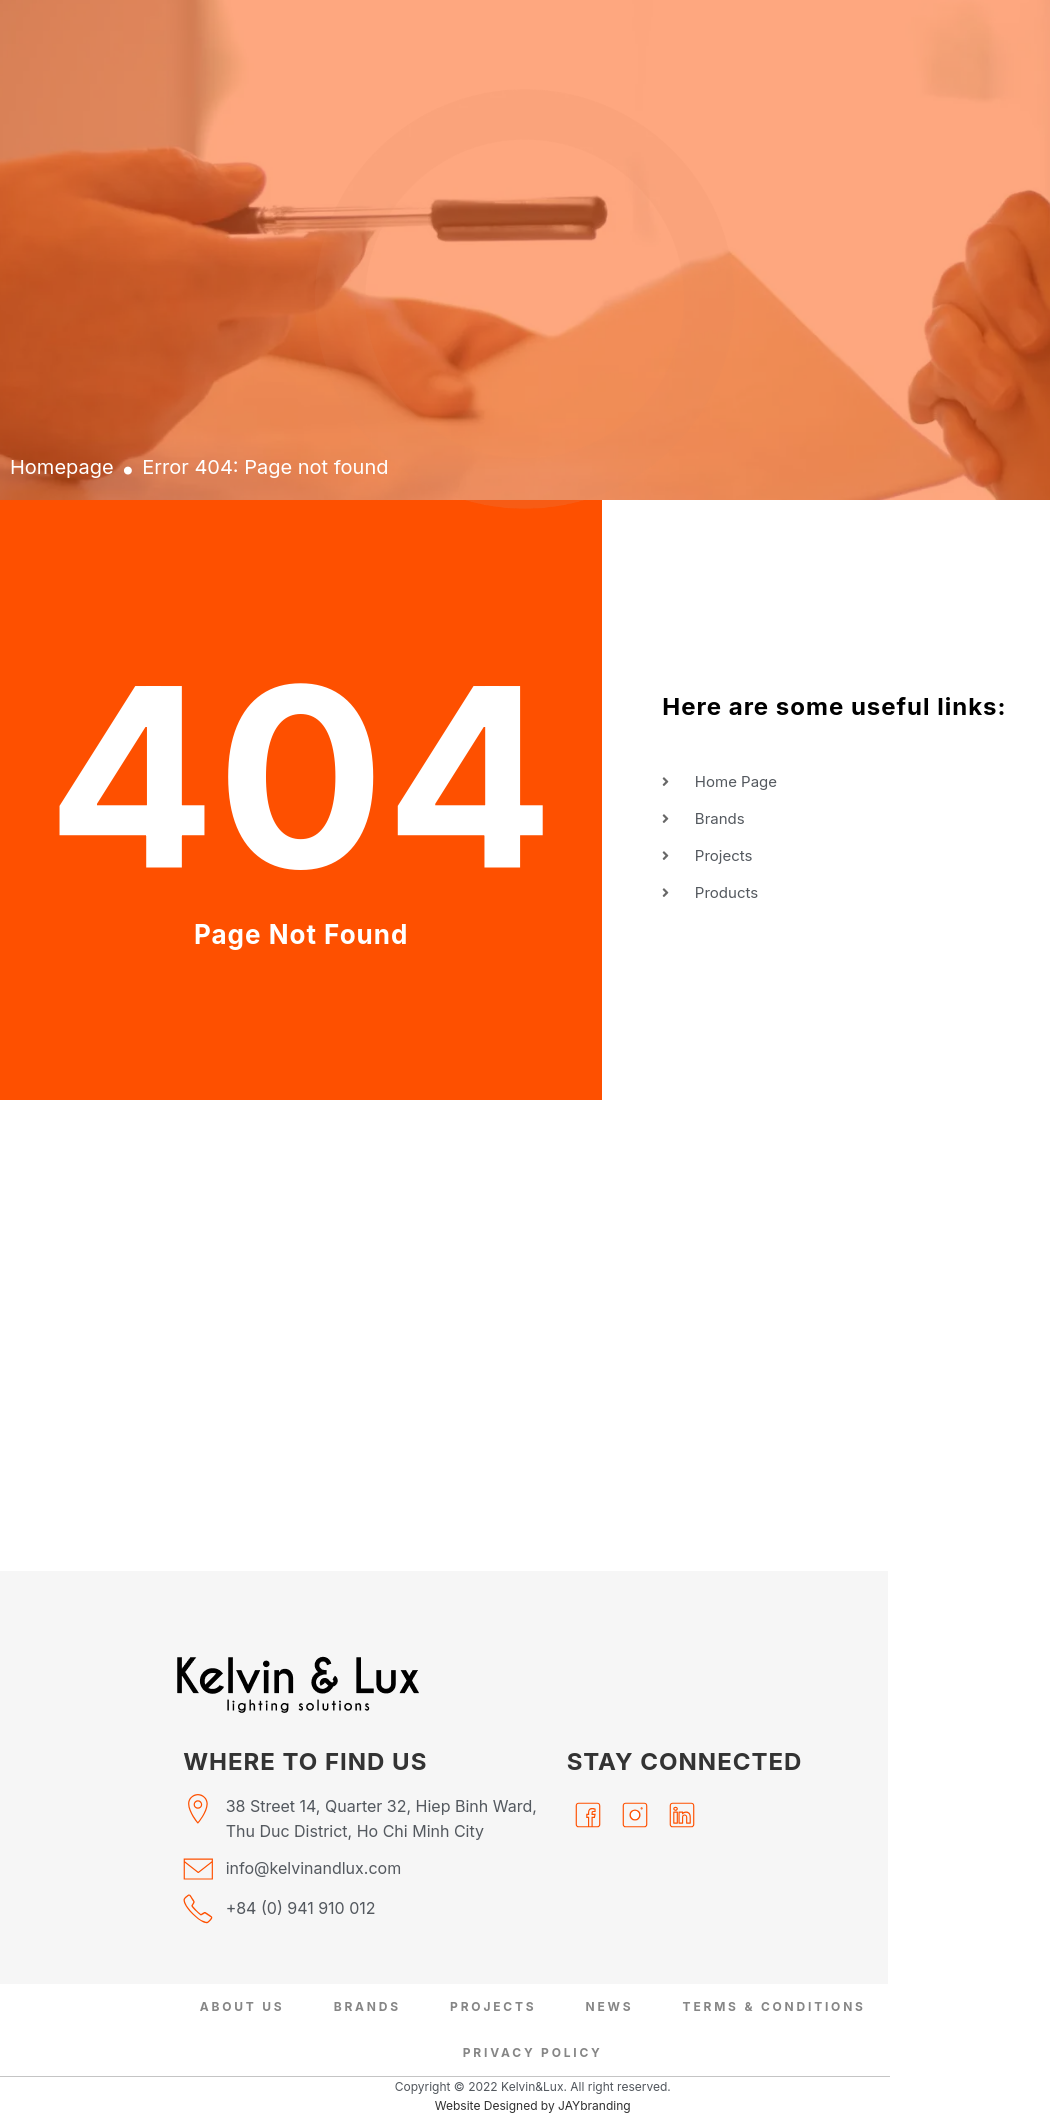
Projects (493, 2006)
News (609, 2006)
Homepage (62, 467)
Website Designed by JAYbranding (533, 2105)
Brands (367, 2006)
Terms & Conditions (773, 2006)
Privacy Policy (533, 2052)
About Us (242, 2006)
